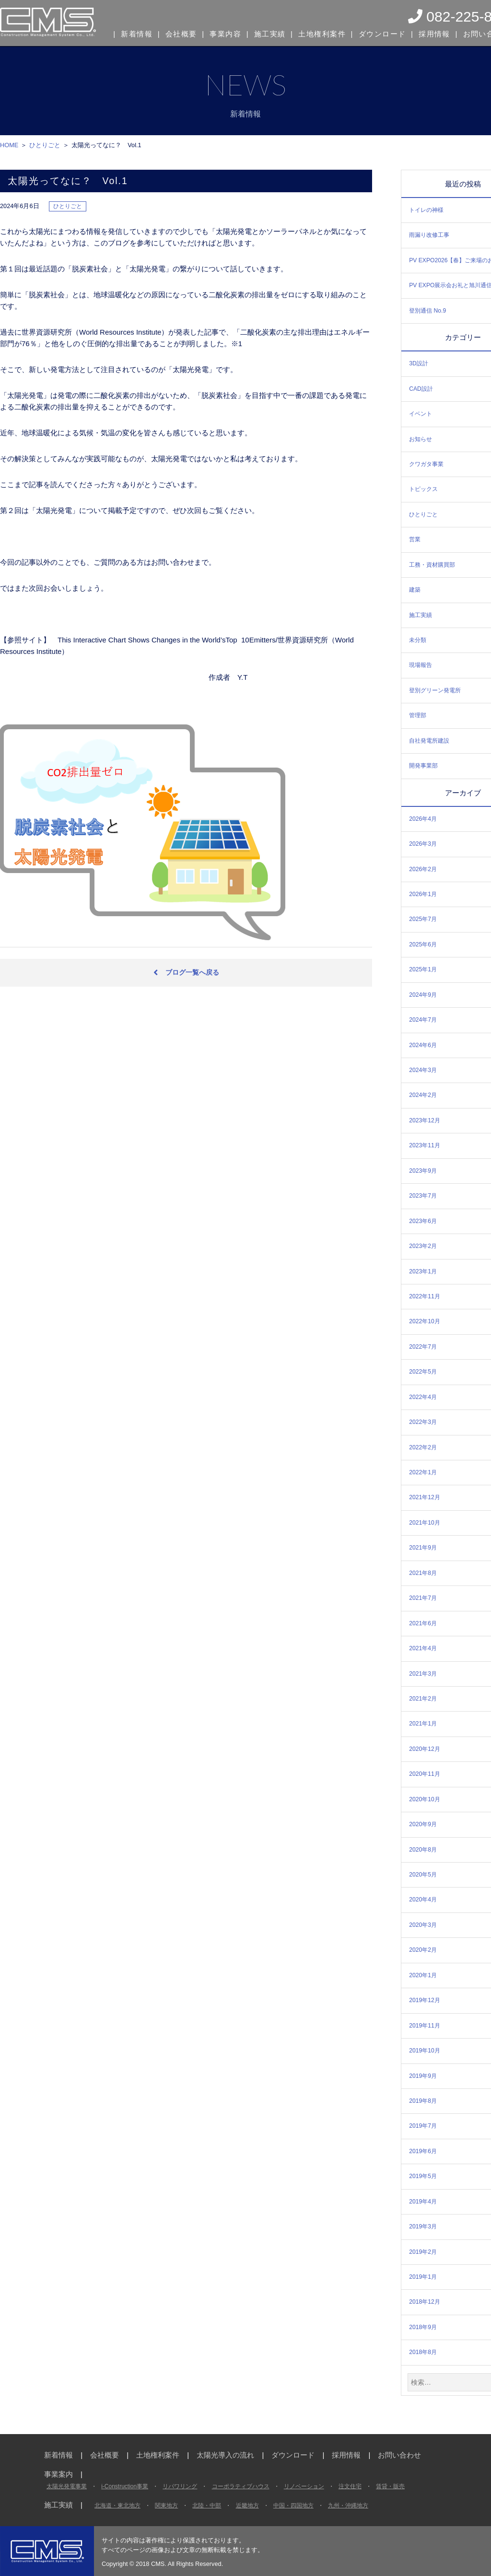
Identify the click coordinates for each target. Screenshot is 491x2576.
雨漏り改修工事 (429, 235)
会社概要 (181, 32)
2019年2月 (423, 2252)
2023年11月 (424, 1145)
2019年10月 (424, 2050)
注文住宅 (350, 2486)
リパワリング (180, 2486)
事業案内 (58, 2474)
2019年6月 (423, 2151)
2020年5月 (423, 1874)
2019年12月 (424, 2000)
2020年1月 (423, 1975)
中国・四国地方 (293, 2505)
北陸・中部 (206, 2505)
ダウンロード (379, 32)
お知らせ (420, 439)
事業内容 (225, 32)
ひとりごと (423, 514)
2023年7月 (423, 1195)
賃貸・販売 (390, 2486)
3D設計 (418, 363)
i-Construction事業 (124, 2486)
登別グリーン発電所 (435, 690)
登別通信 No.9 (427, 310)
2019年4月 (423, 2201)
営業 (415, 539)
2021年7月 (423, 1598)
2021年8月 (423, 1573)
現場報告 (420, 665)
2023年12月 (424, 1120)
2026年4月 (423, 819)
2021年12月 (424, 1497)
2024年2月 (423, 1095)
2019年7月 (423, 2125)
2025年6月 (423, 944)
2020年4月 (423, 1899)
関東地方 (166, 2505)
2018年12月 (424, 2301)
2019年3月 (423, 2226)
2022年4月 (423, 1397)
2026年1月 (423, 894)
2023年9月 (423, 1170)
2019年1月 (423, 2276)
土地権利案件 (320, 32)
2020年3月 (423, 1925)
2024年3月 (423, 1070)
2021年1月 (423, 1723)
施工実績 (268, 32)
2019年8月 (423, 2101)
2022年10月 (424, 1321)
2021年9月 (423, 1547)
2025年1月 (423, 969)
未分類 (417, 640)
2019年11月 (424, 2025)
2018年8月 (423, 2352)
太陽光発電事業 (67, 2486)
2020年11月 (424, 1774)
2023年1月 (423, 1271)
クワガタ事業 (426, 464)
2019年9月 (423, 2076)
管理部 (417, 715)
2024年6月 (423, 1045)
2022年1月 (423, 1472)
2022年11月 (424, 1296)
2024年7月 (423, 1019)
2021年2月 (423, 1698)
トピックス (423, 489)
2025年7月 (423, 919)
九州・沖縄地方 (348, 2505)
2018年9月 (423, 2327)
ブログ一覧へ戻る (192, 972)
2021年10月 (424, 1522)
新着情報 (137, 32)
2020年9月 (423, 1824)
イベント (420, 413)
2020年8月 (423, 1849)
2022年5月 (423, 1371)
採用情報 (430, 32)
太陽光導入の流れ (225, 2455)
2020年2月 (423, 1950)
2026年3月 (423, 843)
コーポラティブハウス (240, 2486)
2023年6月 (423, 1221)
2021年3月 (423, 1673)
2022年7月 (423, 1346)
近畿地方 (247, 2505)
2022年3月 (423, 1422)
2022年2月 (423, 1447)
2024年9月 (423, 994)
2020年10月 (424, 1799)
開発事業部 (423, 765)
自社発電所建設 (429, 740)
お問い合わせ (399, 2455)
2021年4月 (423, 1648)
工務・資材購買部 (432, 564)
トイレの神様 (426, 210)
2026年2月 (423, 869)
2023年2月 (423, 1246)
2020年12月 (424, 1749)
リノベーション (304, 2486)
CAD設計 (421, 388)
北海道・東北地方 (117, 2505)
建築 (415, 589)
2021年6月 (423, 1623)
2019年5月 (423, 2176)
